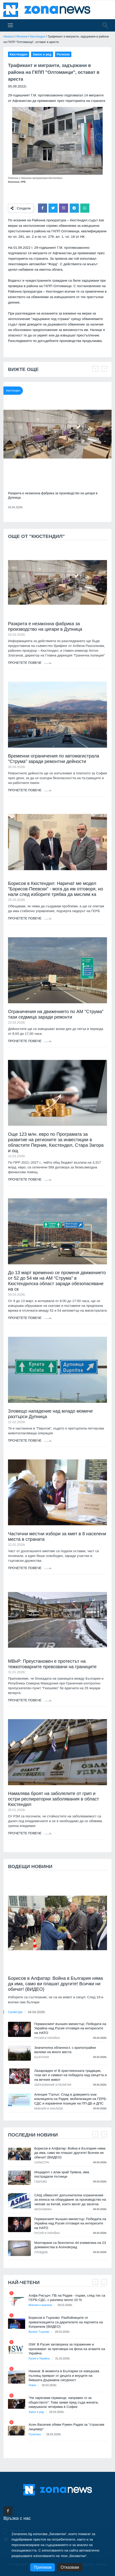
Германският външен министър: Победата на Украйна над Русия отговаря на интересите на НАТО (70, 2028)
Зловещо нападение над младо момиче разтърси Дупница (50, 1413)
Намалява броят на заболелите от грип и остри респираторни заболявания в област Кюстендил (53, 1799)
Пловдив (41, 2252)
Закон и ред (36, 2412)
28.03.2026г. (62, 2331)
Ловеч (32, 2385)
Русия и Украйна (47, 2038)
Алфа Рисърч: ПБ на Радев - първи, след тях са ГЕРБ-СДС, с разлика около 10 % (67, 2297)
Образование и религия (52, 2084)
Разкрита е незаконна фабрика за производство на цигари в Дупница (52, 495)
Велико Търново (39, 2331)
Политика (35, 2434)
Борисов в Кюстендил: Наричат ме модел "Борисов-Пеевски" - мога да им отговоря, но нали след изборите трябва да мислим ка (55, 889)
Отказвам (70, 2567)
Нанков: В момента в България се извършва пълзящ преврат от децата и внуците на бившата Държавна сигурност (64, 2375)
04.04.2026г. (36, 2012)
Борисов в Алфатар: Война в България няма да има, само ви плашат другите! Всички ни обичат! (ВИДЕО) (55, 1984)
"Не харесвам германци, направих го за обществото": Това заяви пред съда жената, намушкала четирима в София (64, 2402)
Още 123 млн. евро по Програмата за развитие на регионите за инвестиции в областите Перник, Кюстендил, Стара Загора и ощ (56, 1142)
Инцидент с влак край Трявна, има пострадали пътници (61, 2174)
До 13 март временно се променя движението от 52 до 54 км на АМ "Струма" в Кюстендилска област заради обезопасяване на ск (57, 1281)
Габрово (40, 2181)
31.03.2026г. (62, 2358)
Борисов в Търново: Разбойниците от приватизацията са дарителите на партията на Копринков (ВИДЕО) (66, 2322)
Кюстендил (37, 36)
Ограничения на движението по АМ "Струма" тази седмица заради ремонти (56, 1014)
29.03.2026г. (65, 2305)
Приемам (42, 2567)
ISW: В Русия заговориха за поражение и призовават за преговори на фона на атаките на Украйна (67, 2348)
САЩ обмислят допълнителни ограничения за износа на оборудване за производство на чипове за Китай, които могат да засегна (70, 2199)
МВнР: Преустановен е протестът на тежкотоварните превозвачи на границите (52, 1664)
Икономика (43, 2209)
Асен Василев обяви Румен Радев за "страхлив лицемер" (66, 2426)
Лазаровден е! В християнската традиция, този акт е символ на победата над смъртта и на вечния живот (70, 2075)
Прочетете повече (30, 663)
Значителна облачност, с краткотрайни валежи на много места (65, 2050)
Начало (8, 36)
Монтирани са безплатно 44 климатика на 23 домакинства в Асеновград (70, 2245)
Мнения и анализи (48, 2108)
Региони (21, 36)
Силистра (15, 2012)
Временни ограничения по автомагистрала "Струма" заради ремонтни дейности (53, 758)
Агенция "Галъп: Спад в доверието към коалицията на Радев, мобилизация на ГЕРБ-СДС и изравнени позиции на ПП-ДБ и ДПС (70, 2098)
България (41, 2057)
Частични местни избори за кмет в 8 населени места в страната (57, 1536)
